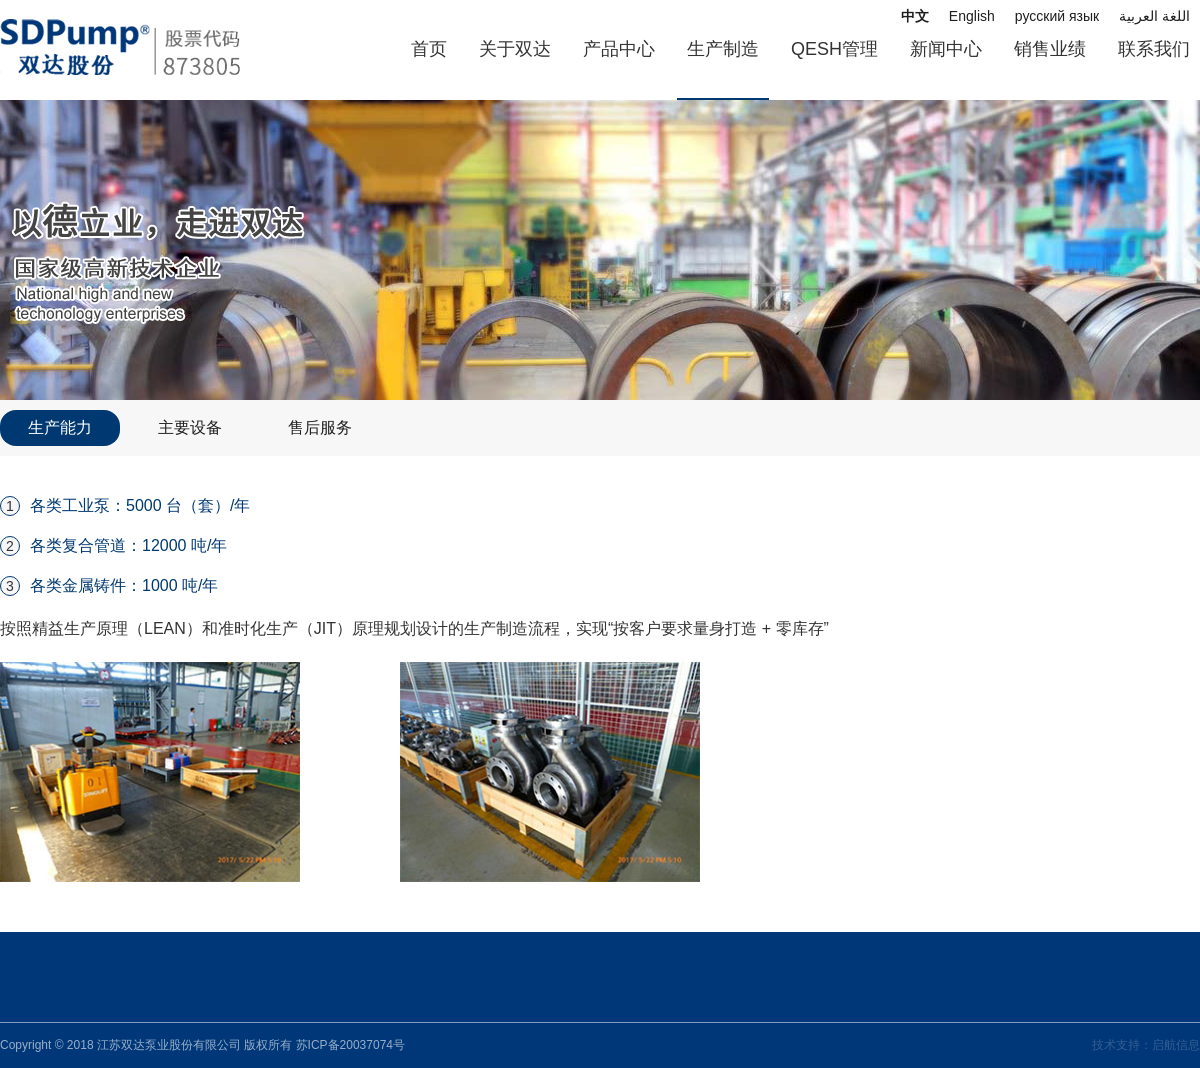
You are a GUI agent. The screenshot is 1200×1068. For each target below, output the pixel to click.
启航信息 (1176, 1045)
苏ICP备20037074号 (350, 1045)
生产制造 (723, 49)
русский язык (1057, 16)
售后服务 (320, 427)
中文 (915, 16)
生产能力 (60, 427)
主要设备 (190, 427)
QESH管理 (834, 49)
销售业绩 (1050, 49)
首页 (429, 49)
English (972, 16)
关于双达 (515, 49)
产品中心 (619, 49)
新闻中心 (946, 49)
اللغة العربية (1154, 16)
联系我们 (1154, 49)
